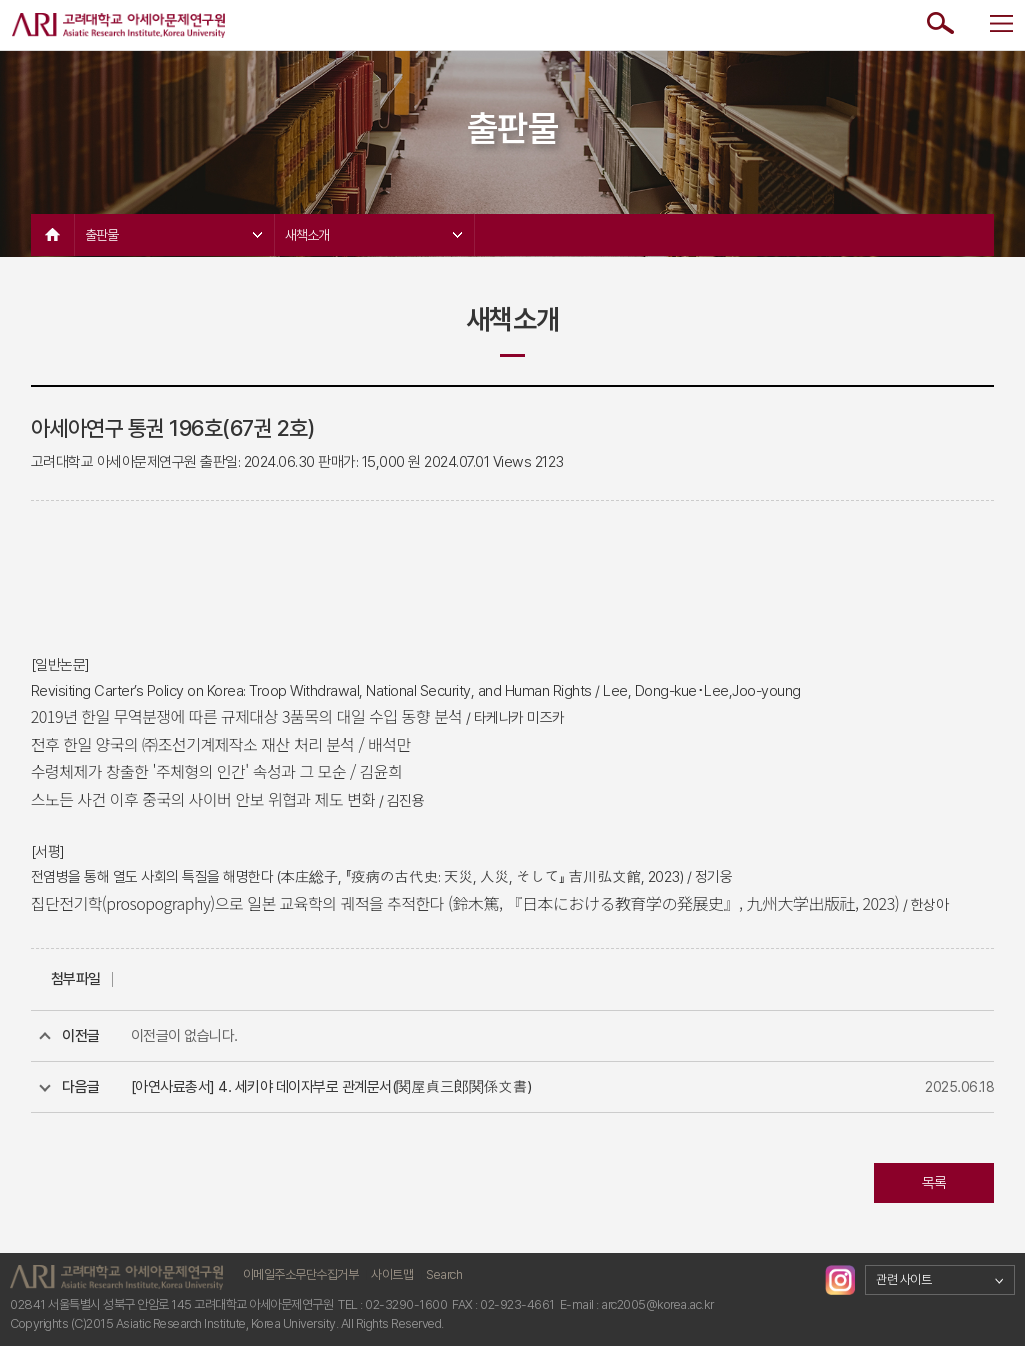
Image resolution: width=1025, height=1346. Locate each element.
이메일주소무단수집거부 (301, 1274)
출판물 (173, 235)
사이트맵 (392, 1274)
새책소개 (373, 235)
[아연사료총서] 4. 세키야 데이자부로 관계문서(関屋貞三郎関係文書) (331, 1087)
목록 (934, 1183)
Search (444, 1274)
